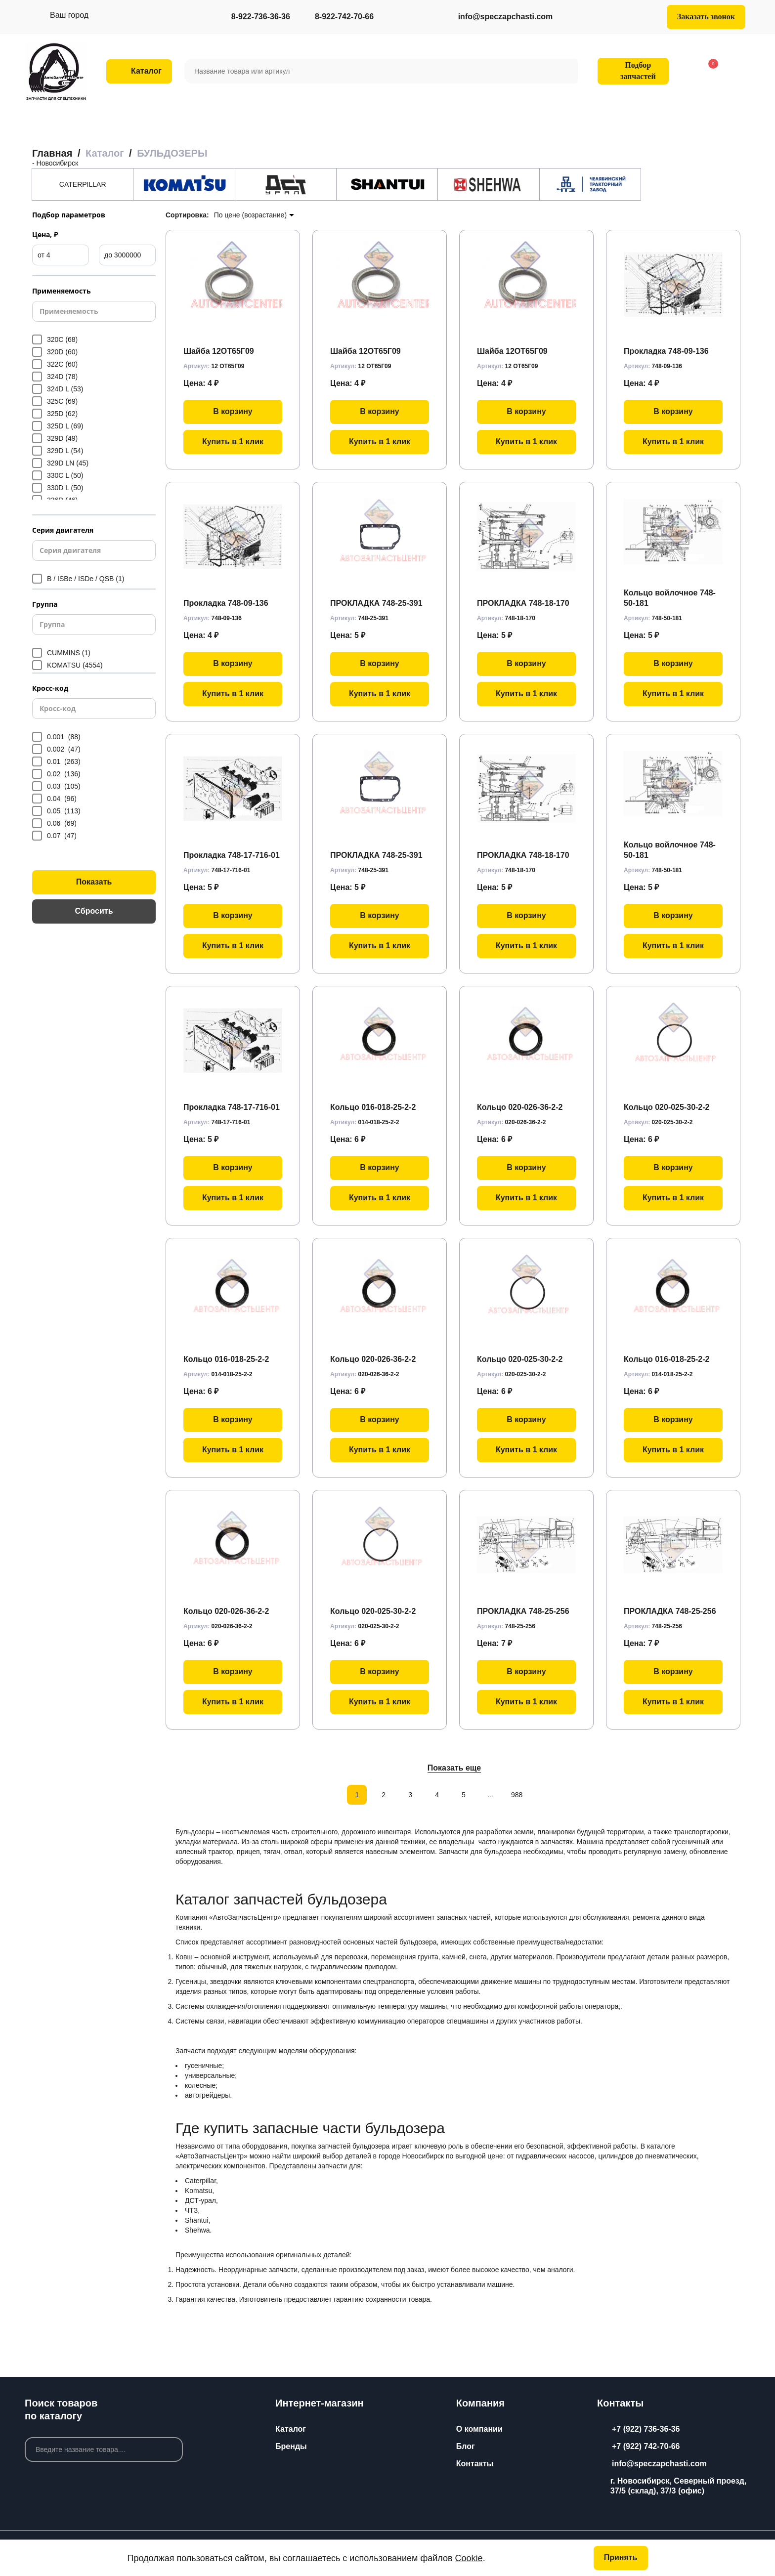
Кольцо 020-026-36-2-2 (520, 1107)
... (490, 1795)
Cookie (469, 2558)
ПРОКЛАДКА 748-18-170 (523, 603)
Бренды (291, 2446)
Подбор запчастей (631, 71)
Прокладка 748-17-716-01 (231, 855)
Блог (465, 2446)
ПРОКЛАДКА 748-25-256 (523, 1611)
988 (516, 1795)
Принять (621, 2557)
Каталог (290, 2429)
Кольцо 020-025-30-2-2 (667, 1107)
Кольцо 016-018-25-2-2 (373, 1107)
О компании (479, 2429)
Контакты (474, 2463)
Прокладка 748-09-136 (666, 351)
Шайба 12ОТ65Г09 (218, 351)
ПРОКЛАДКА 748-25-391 (376, 603)
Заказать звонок (706, 16)
